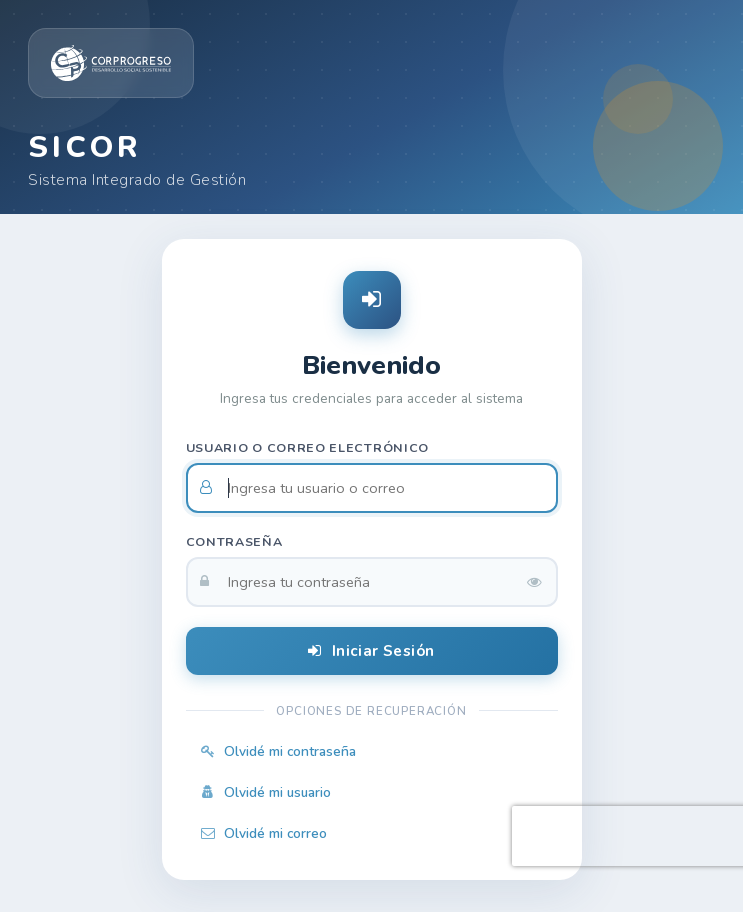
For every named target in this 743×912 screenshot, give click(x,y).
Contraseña (234, 541)
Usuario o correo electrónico (308, 447)
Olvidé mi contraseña (278, 751)
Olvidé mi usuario (265, 792)
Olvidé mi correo (263, 833)
